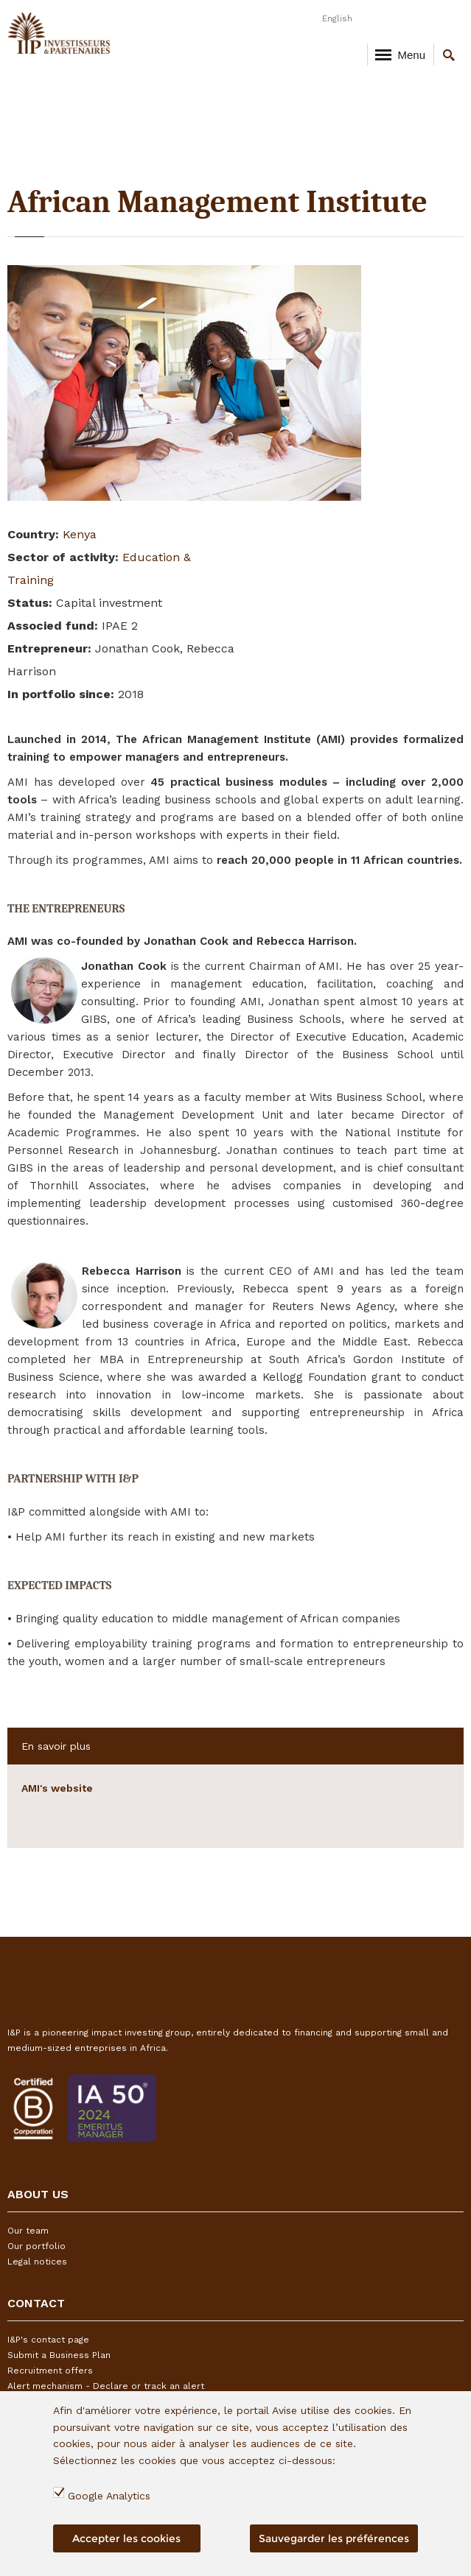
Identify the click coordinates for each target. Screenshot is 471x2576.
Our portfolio (36, 2246)
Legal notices (37, 2261)
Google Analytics (109, 2496)
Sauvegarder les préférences (334, 2538)
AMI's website (57, 1788)
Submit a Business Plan (59, 2355)
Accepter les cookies (126, 2538)
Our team (28, 2230)
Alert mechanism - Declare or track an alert (105, 2386)
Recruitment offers (50, 2370)
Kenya (80, 534)
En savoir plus (56, 1746)
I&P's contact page (48, 2339)
